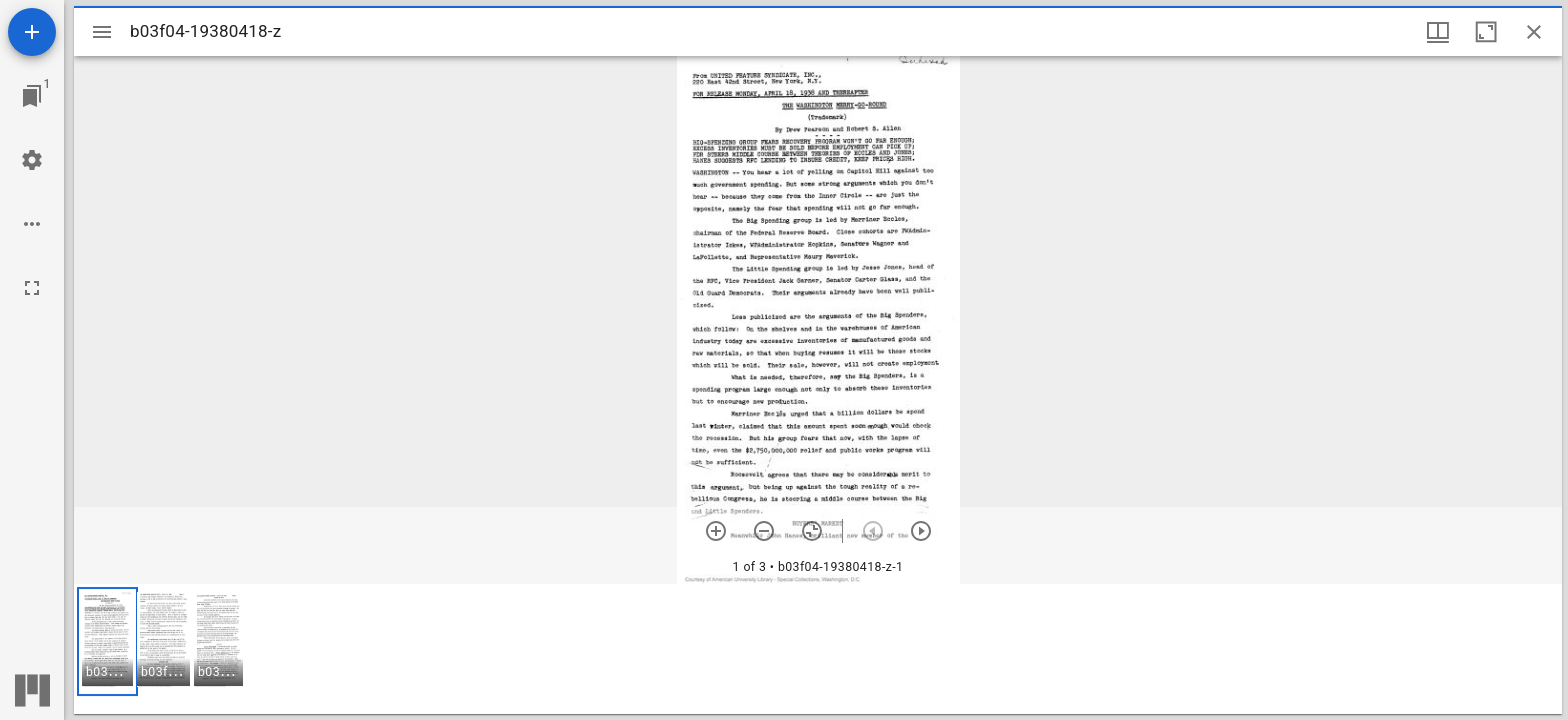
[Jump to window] (32, 96)
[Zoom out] (764, 531)
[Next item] (921, 531)
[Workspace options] (32, 224)
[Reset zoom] (812, 531)
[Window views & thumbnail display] (1438, 32)
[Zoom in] (716, 531)
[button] (107, 641)
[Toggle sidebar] (102, 32)
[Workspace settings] (32, 160)
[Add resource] (32, 32)
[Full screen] (32, 288)
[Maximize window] (1486, 32)
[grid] (818, 649)
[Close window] (1534, 32)
